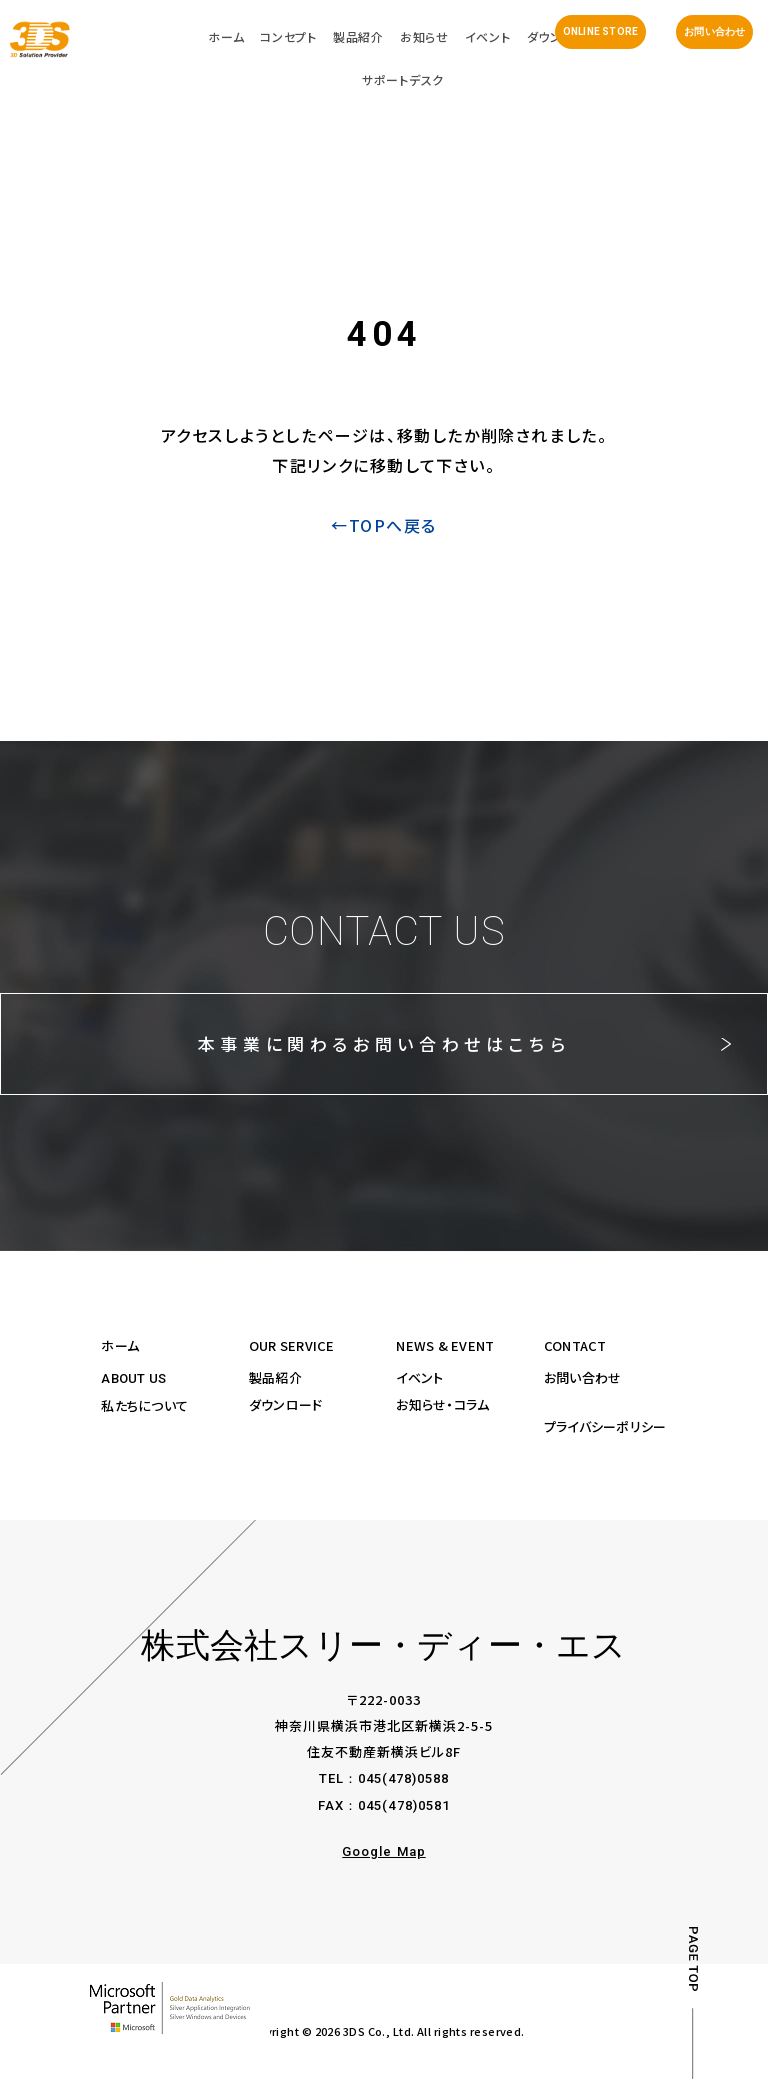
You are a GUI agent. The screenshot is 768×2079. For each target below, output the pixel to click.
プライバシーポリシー (605, 1426)
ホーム (120, 1345)
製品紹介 (275, 1377)
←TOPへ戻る (384, 526)
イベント (419, 1377)
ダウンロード (286, 1404)
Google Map (383, 1851)
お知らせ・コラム (442, 1404)
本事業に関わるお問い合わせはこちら (383, 1043)
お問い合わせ (714, 32)
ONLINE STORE (599, 32)
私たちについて (144, 1405)
